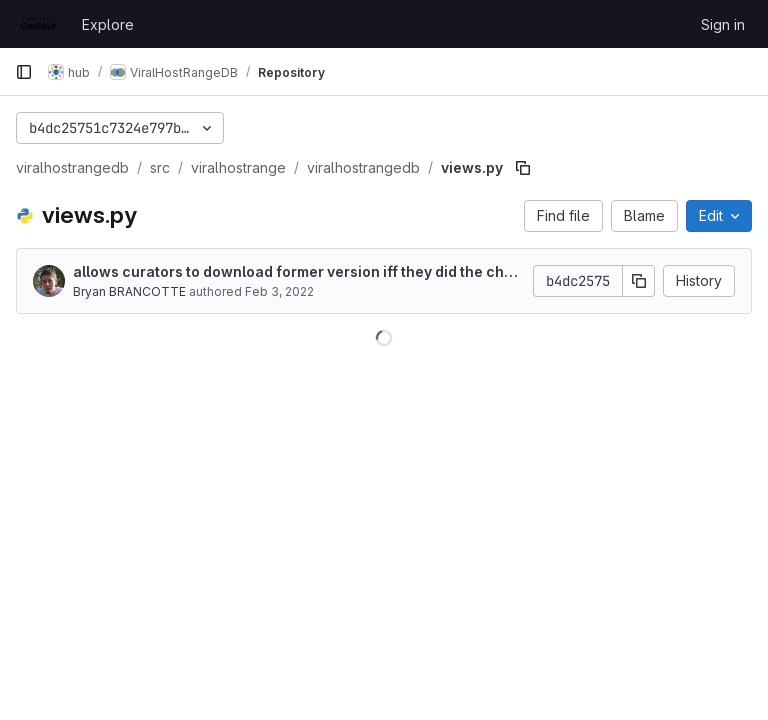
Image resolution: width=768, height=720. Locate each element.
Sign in (723, 24)
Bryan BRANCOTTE (129, 291)
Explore (108, 24)
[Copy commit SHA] (639, 281)
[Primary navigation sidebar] (24, 72)
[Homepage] (38, 24)
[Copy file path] (523, 168)
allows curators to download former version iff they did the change (297, 272)
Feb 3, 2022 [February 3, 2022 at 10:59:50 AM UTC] (279, 291)
